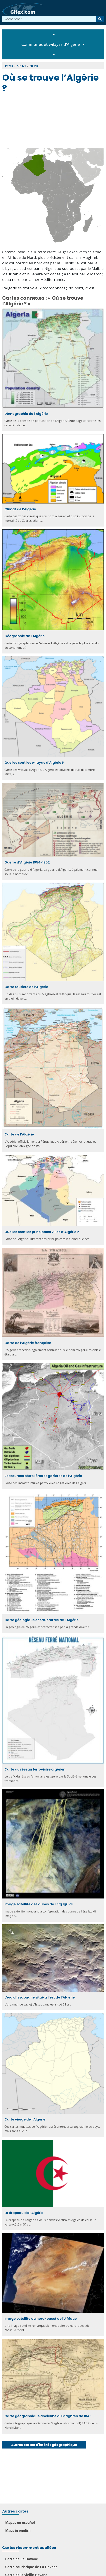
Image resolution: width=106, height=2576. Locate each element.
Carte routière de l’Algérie (26, 978)
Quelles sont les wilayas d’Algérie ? (34, 757)
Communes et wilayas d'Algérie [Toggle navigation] (53, 44)
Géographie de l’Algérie (24, 632)
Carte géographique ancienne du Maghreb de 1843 (47, 2385)
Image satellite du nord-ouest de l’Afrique (40, 2289)
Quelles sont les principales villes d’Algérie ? (41, 1219)
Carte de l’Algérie (19, 1124)
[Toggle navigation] (53, 34)
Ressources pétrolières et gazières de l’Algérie (43, 1460)
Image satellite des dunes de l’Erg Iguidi (38, 1881)
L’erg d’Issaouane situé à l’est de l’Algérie (39, 1972)
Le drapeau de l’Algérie (23, 2185)
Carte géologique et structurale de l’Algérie (41, 1602)
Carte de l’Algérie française (27, 1328)
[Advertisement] (54, 121)
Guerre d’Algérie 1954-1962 (27, 855)
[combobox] (49, 19)
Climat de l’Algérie (20, 507)
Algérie (34, 65)
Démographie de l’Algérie (26, 413)
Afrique (21, 65)
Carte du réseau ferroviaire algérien (34, 1749)
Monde (9, 65)
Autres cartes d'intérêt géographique (44, 2444)
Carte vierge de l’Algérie (24, 2093)
